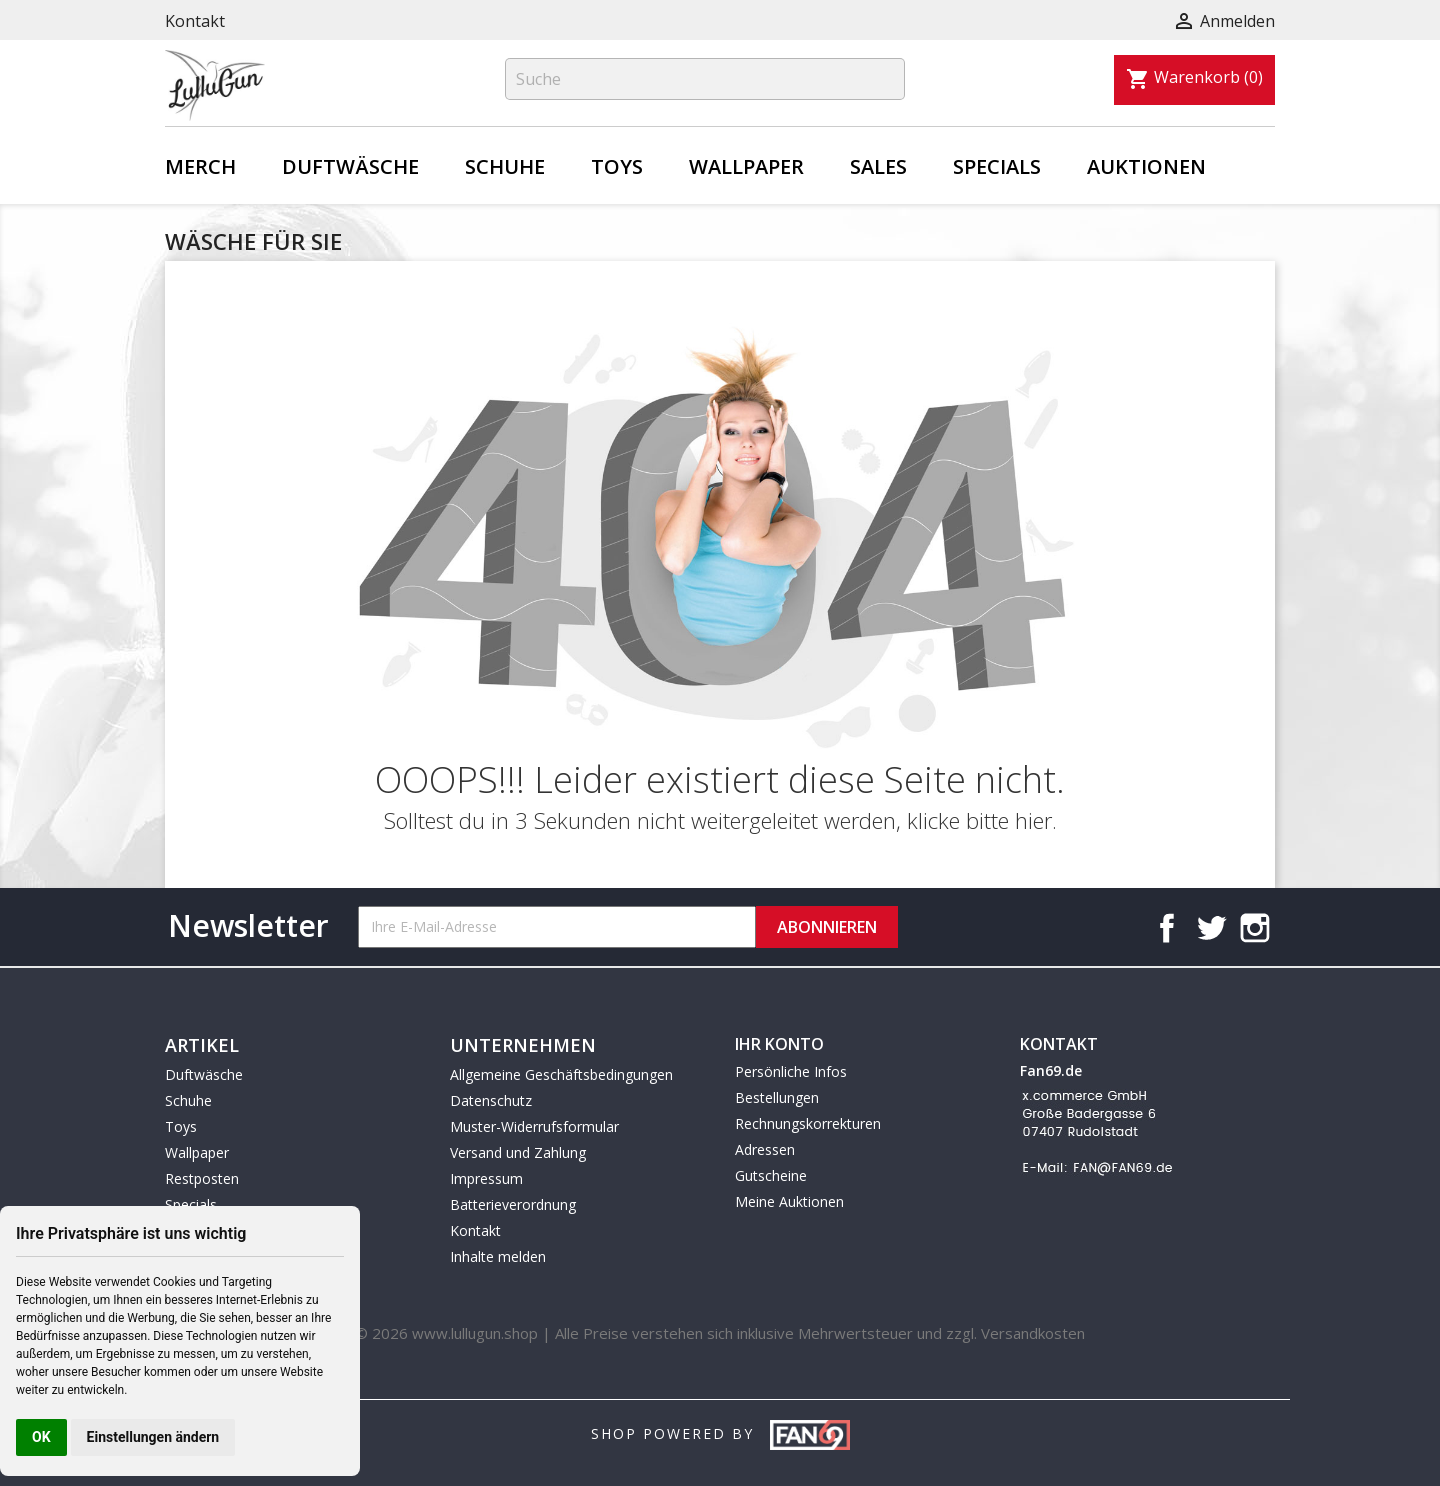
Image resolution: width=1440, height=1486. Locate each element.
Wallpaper (746, 166)
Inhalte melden (498, 1256)
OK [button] (41, 1437)
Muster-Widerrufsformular (534, 1126)
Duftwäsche (350, 166)
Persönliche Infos (791, 1071)
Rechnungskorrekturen (808, 1123)
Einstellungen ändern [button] (153, 1437)
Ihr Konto (779, 1044)
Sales (878, 166)
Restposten (202, 1178)
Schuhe (505, 166)
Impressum (486, 1178)
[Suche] (705, 79)
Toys (617, 166)
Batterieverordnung (513, 1204)
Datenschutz (491, 1100)
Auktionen (1146, 166)
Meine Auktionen (789, 1201)
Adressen (765, 1149)
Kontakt (195, 21)
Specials (997, 166)
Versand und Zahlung (518, 1152)
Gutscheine (771, 1175)
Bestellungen (777, 1097)
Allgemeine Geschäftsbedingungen (561, 1074)
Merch (200, 166)
